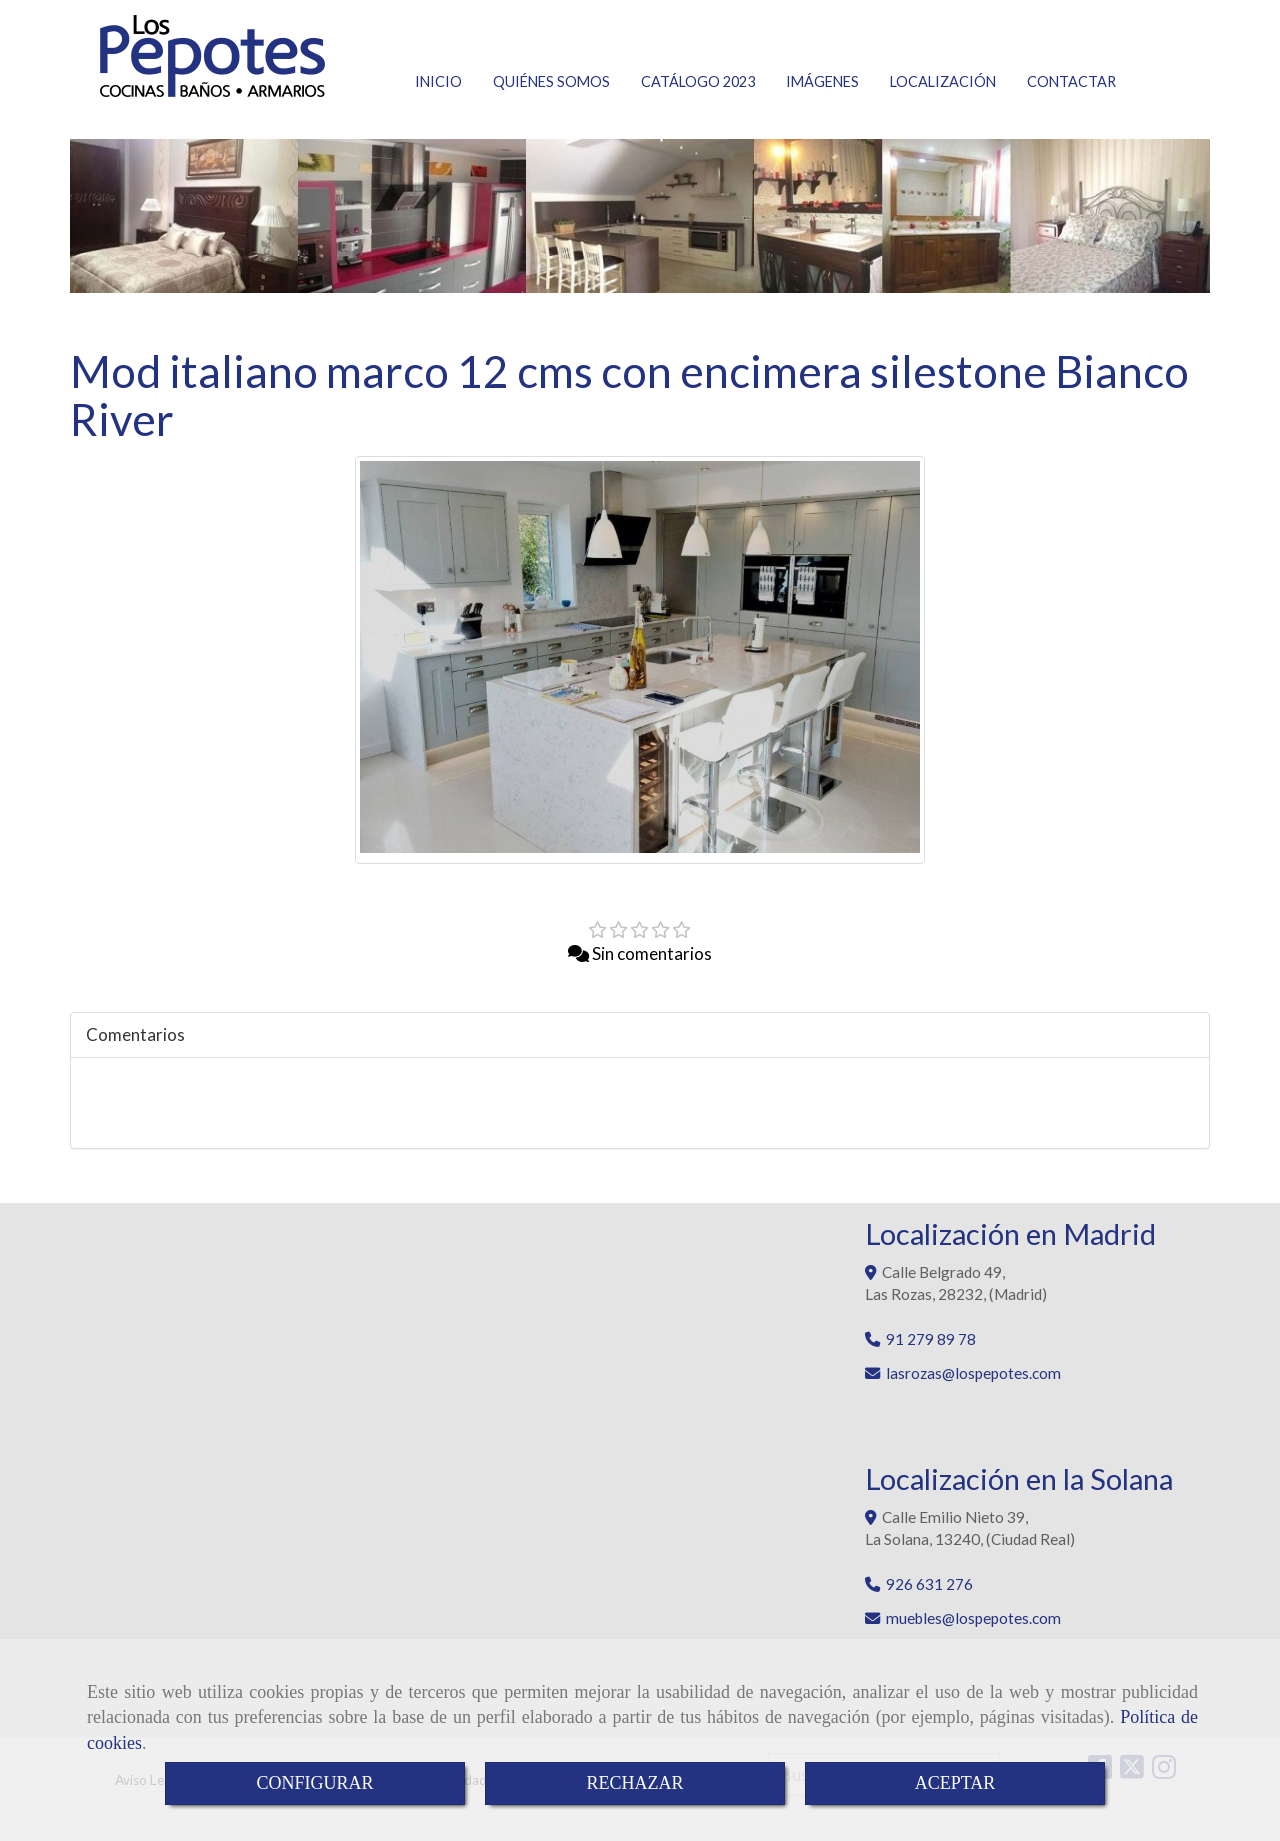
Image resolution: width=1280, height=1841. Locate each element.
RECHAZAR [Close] (634, 1783)
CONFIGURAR (314, 1783)
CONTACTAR (1071, 81)
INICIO (438, 81)
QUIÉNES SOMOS (551, 81)
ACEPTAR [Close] (955, 1783)
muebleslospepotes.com (973, 1618)
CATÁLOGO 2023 (698, 81)
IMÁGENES (822, 81)
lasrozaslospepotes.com (973, 1373)
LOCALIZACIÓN (943, 81)
